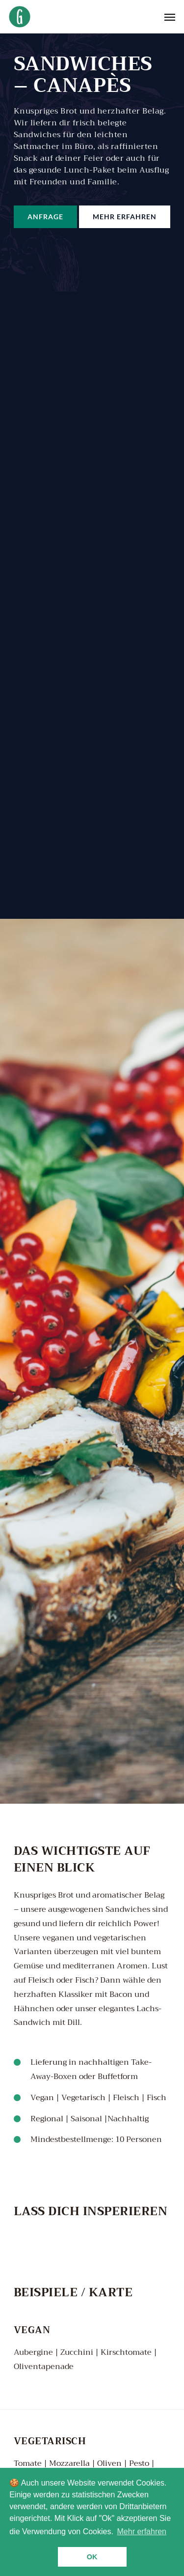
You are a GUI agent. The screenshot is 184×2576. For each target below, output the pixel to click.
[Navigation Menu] (169, 17)
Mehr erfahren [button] (142, 2531)
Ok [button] (92, 2557)
